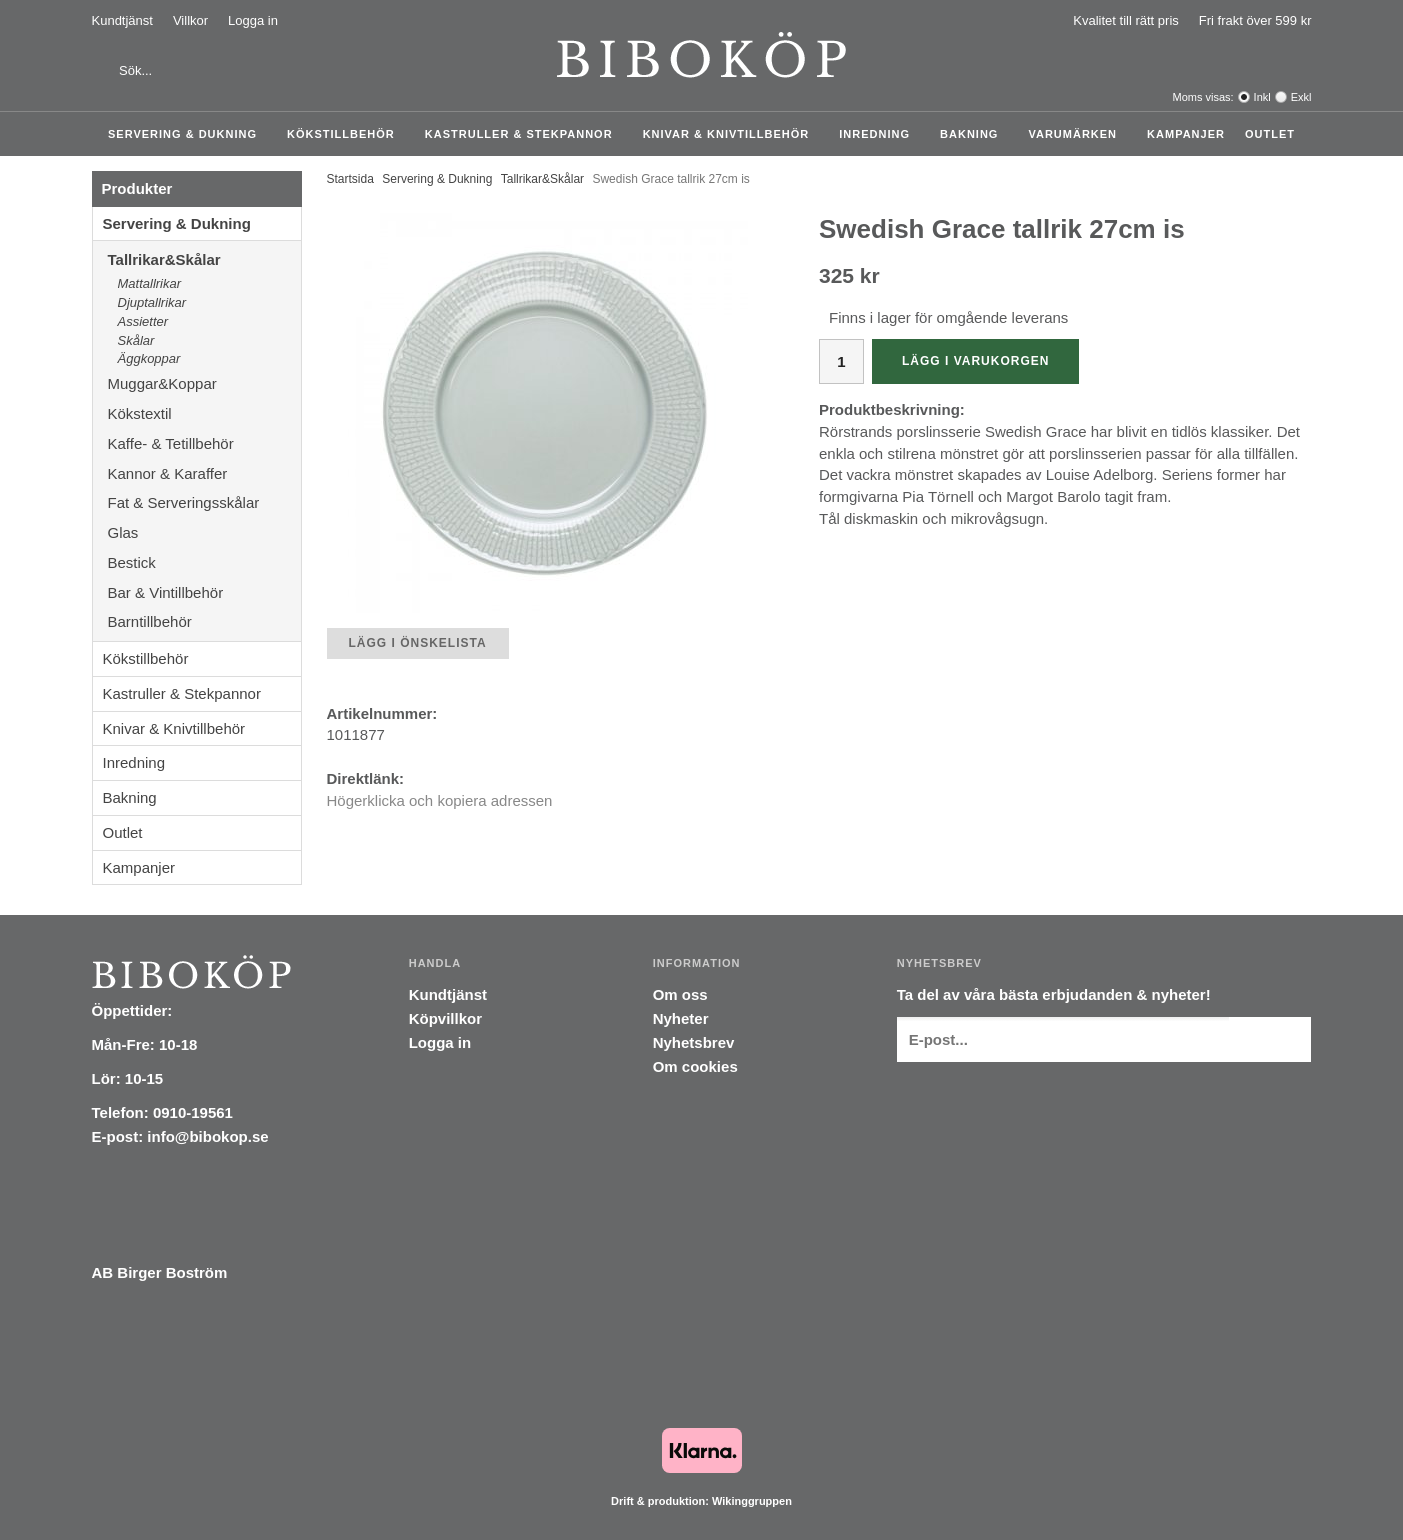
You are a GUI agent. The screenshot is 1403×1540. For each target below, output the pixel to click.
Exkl (1301, 97)
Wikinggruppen (752, 1501)
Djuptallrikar (152, 302)
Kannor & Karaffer (204, 473)
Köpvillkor (445, 1018)
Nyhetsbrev (694, 1042)
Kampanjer (1186, 134)
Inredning (879, 134)
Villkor (190, 20)
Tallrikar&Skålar (204, 259)
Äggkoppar (149, 358)
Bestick (204, 562)
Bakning (974, 134)
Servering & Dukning (187, 134)
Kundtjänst (122, 20)
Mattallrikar (150, 283)
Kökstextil (204, 413)
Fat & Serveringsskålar (204, 502)
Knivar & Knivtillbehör (731, 134)
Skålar (136, 340)
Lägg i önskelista (418, 643)
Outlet (1270, 134)
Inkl (1262, 97)
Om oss (680, 994)
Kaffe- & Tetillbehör (204, 443)
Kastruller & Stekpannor (524, 134)
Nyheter (681, 1018)
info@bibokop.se (207, 1136)
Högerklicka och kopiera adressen (440, 800)
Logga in (253, 20)
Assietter (143, 321)
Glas (204, 532)
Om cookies (695, 1066)
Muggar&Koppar (204, 383)
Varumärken (1077, 134)
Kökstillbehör (346, 134)
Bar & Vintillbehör (204, 592)
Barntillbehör (150, 621)
